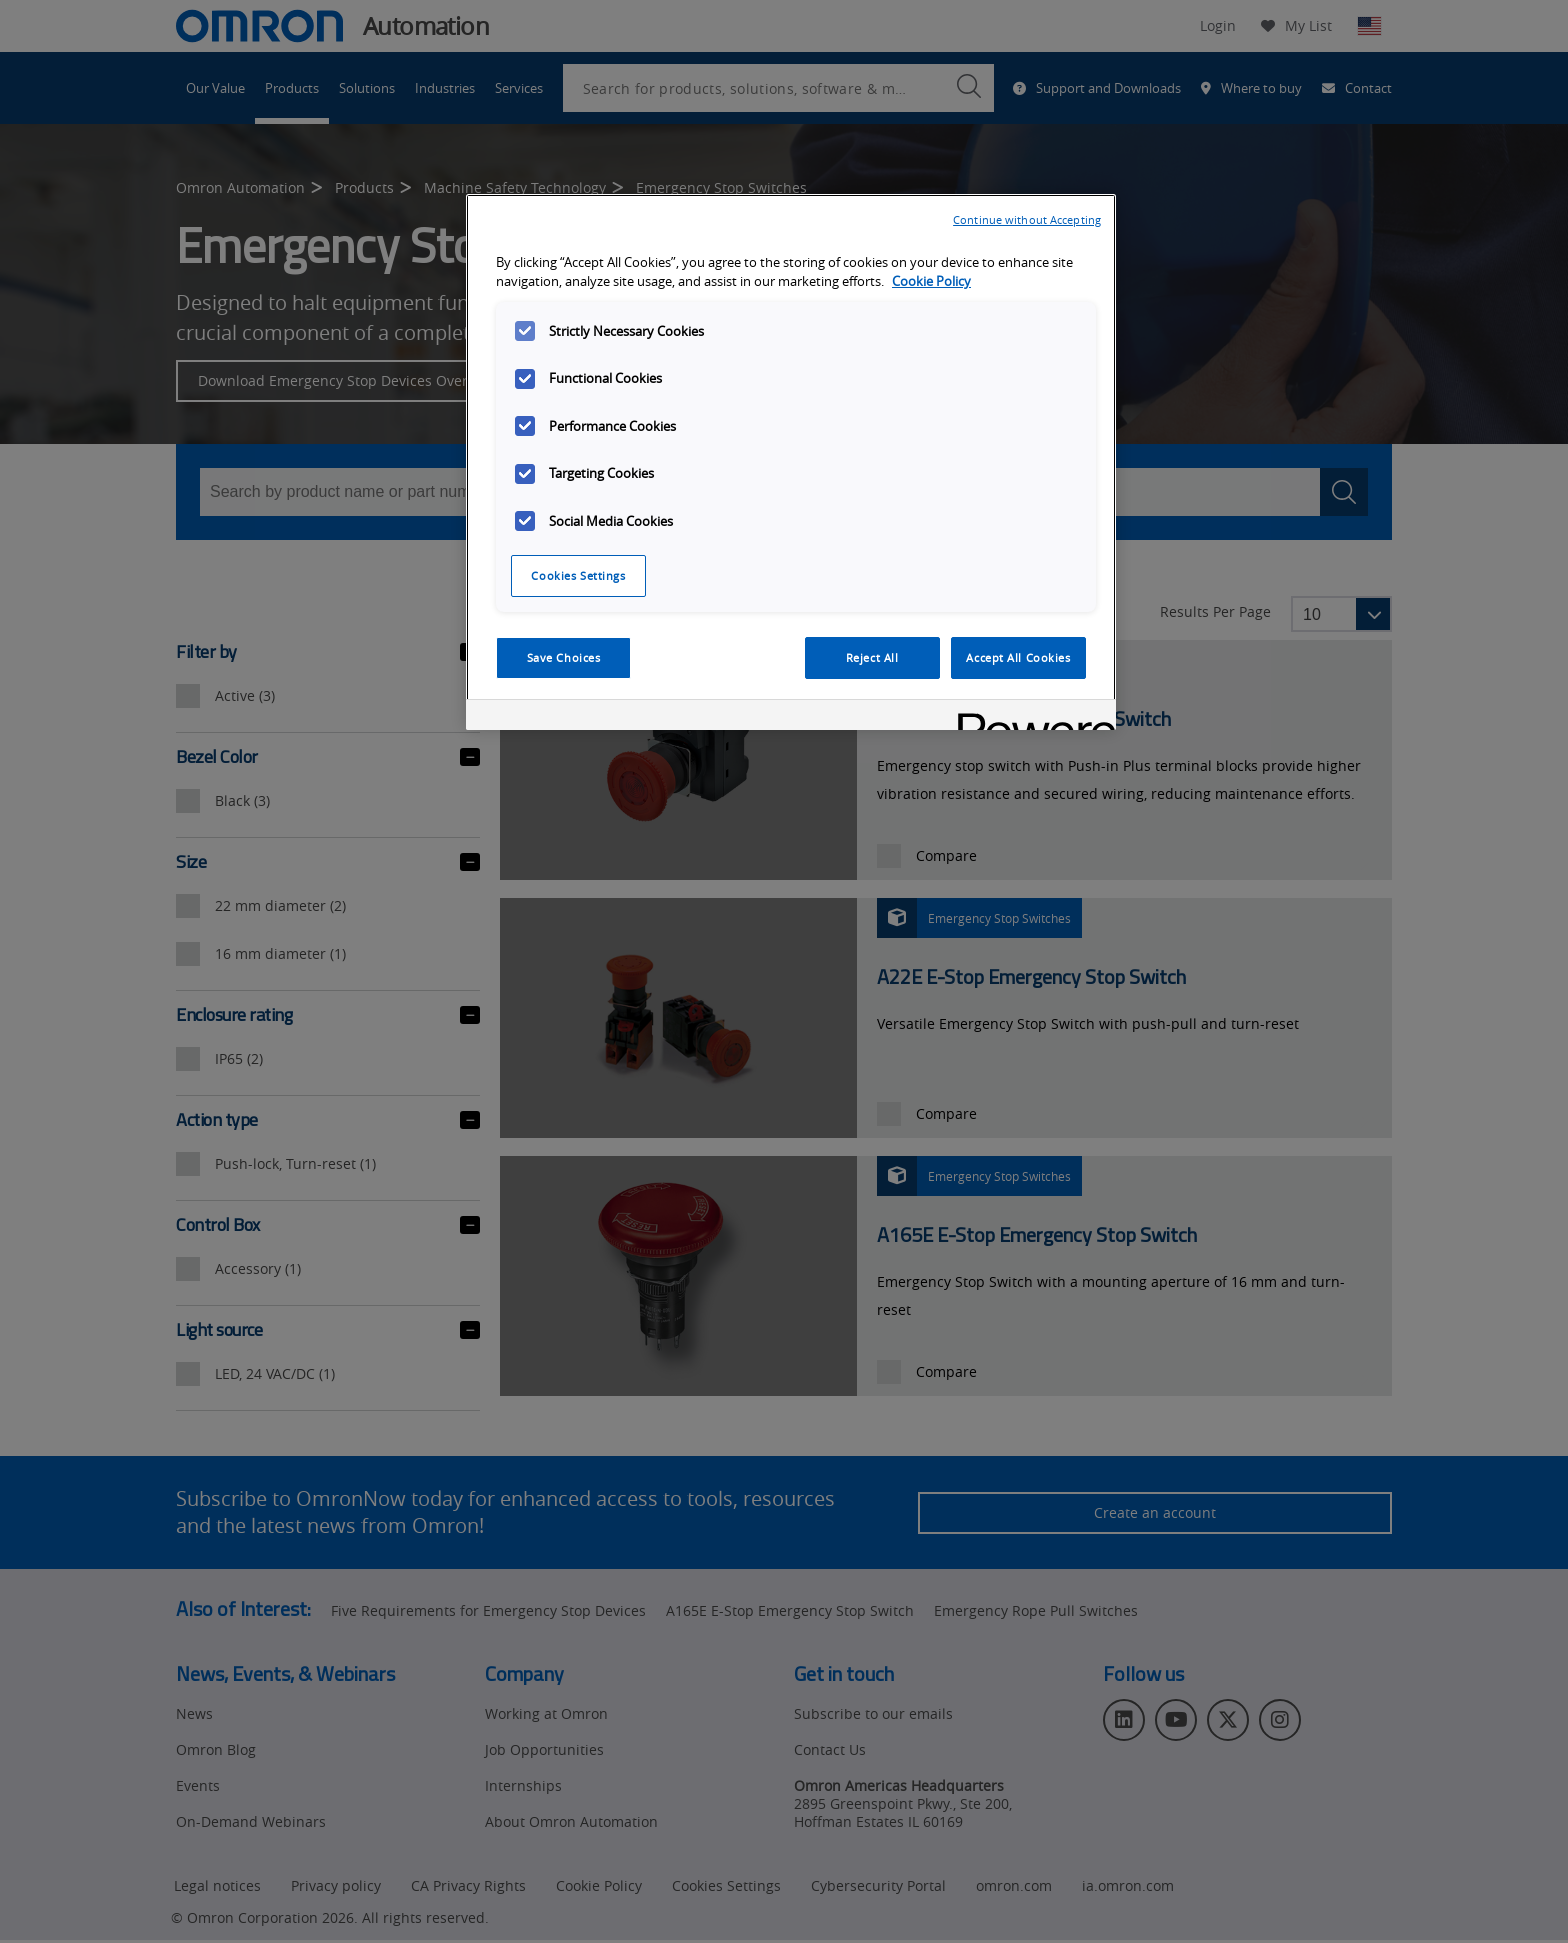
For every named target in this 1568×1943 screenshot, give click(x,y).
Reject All (872, 657)
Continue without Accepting (1027, 219)
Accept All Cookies (1018, 657)
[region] (791, 462)
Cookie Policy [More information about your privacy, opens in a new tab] (931, 281)
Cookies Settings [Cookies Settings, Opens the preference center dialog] (578, 575)
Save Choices (564, 657)
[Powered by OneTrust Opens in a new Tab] (1030, 717)
